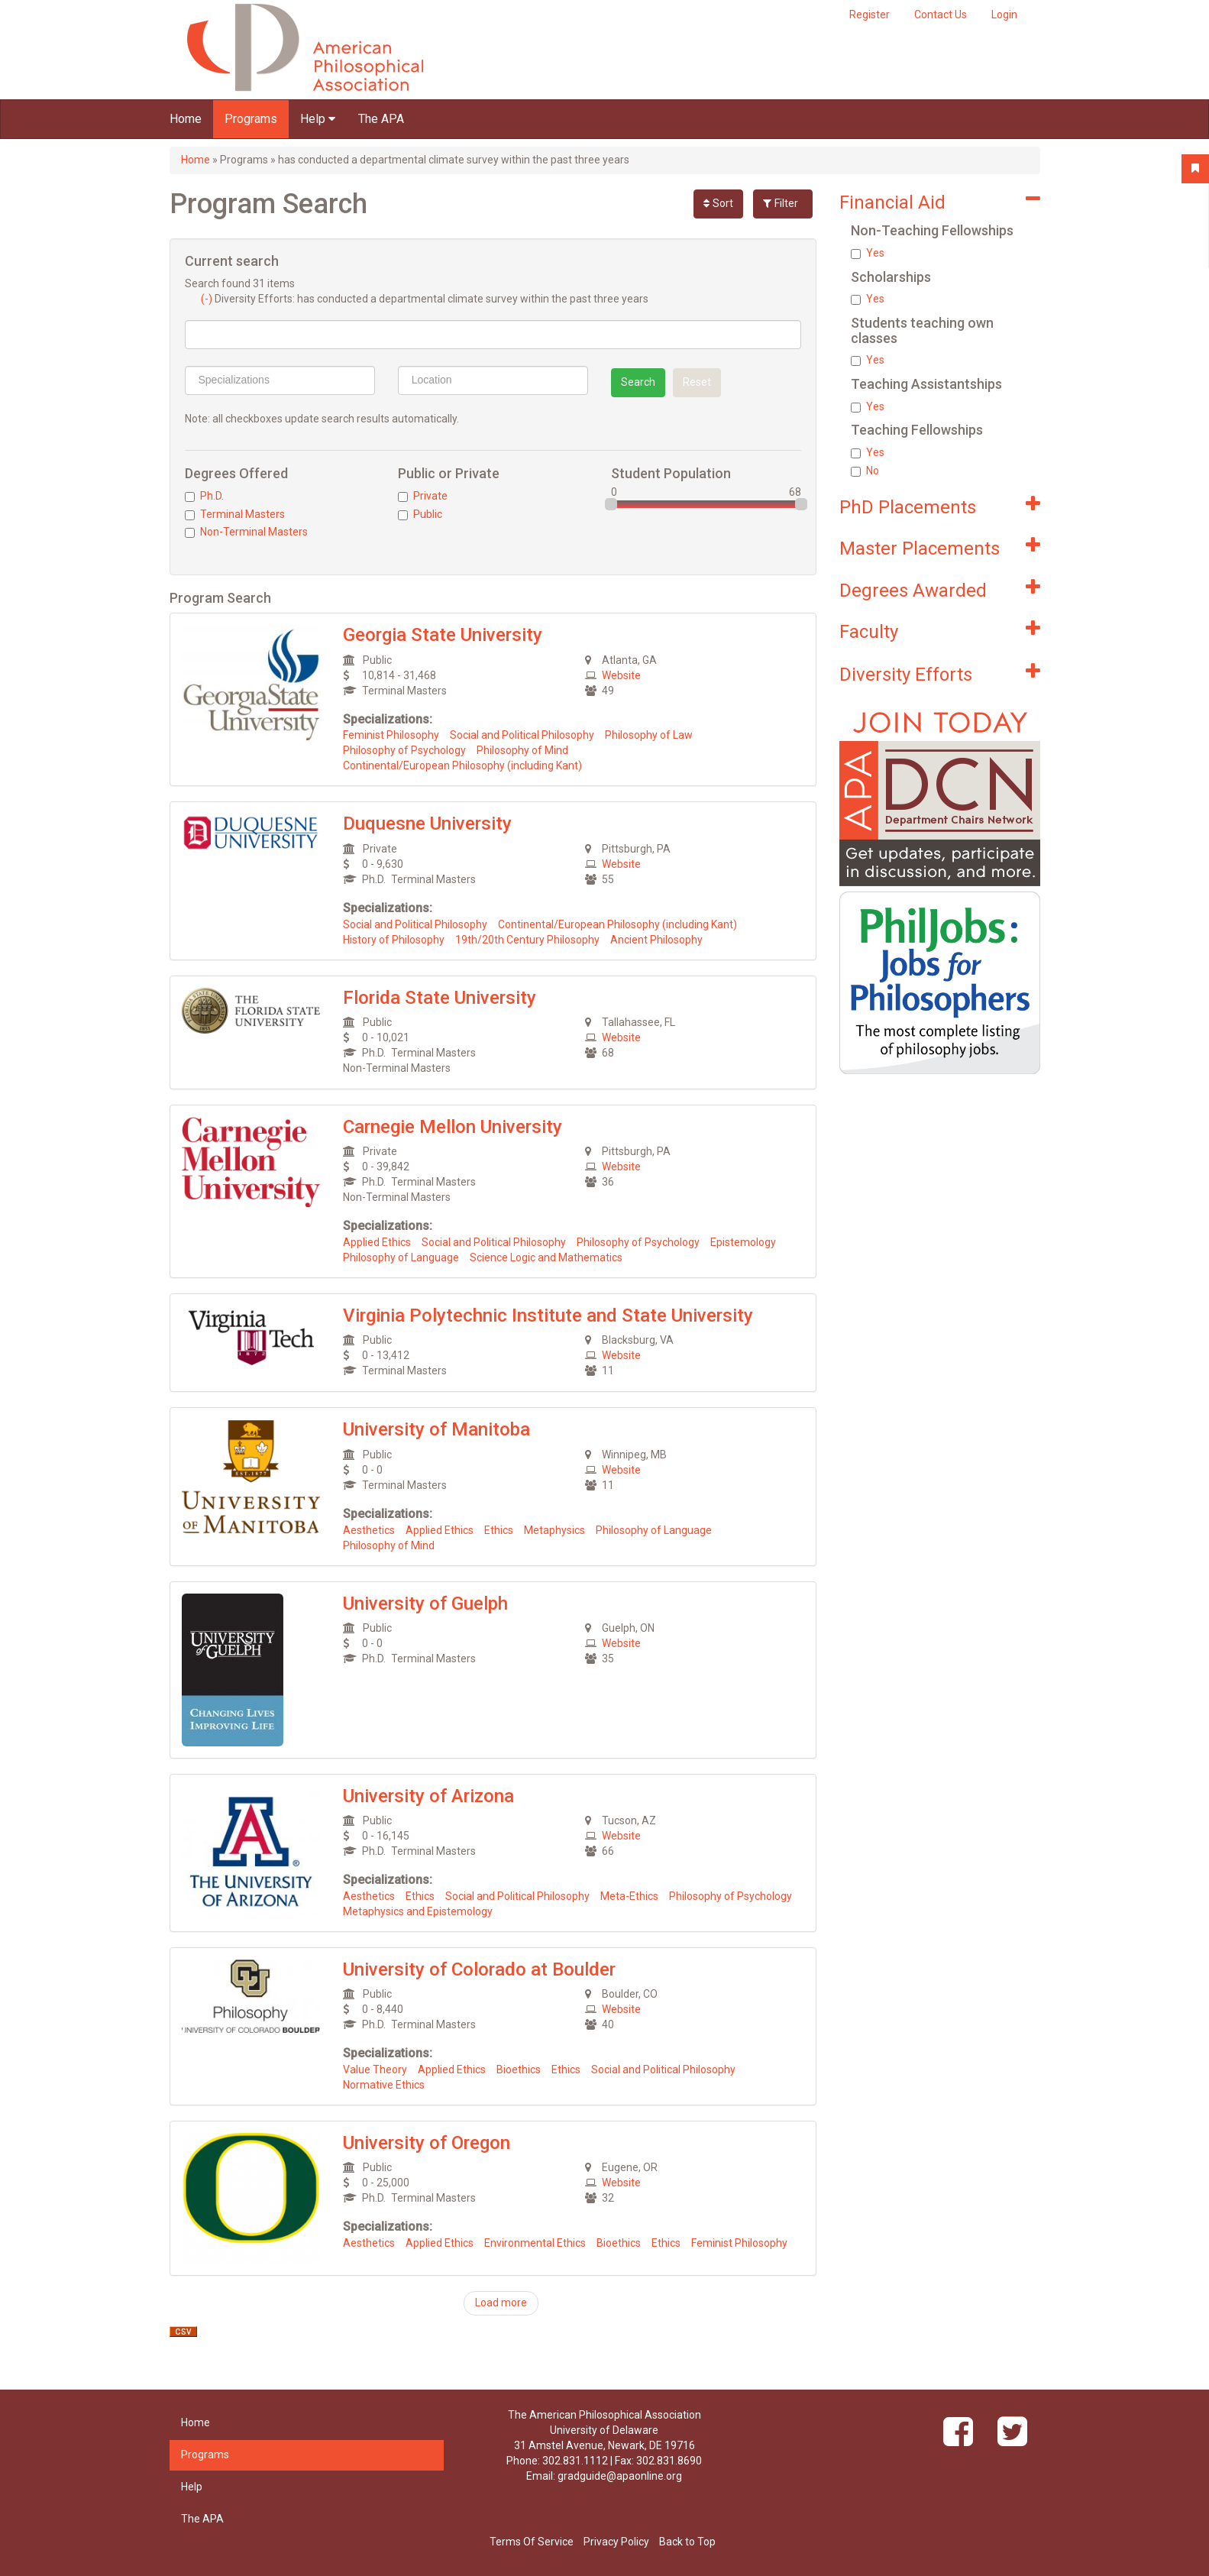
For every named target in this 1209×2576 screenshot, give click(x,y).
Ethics (498, 1530)
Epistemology (743, 1242)
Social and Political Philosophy (522, 735)
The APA (381, 119)
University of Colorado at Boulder (479, 1969)
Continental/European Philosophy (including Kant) (462, 765)
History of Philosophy (393, 940)
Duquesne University (427, 823)
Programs (251, 119)
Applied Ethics (377, 1242)
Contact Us (940, 14)
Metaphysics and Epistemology (418, 1911)
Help (317, 119)
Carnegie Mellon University (452, 1127)
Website (621, 675)
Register (869, 14)
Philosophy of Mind (522, 750)
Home (186, 119)
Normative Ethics (384, 2085)
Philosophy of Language (401, 1257)
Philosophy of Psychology (404, 750)
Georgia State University (442, 635)
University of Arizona (428, 1796)
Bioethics (518, 2069)
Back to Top (687, 2542)
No (865, 470)
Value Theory (375, 2069)
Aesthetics (369, 1530)
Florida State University (439, 997)
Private (423, 496)
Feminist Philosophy (391, 735)
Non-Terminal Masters (246, 532)
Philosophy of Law (649, 735)
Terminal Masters (235, 514)
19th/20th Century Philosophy (527, 940)
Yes (867, 253)
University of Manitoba (436, 1429)
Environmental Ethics (535, 2243)
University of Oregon (426, 2143)
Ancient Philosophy (656, 940)
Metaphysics (554, 1530)
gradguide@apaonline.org (620, 2476)
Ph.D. (204, 496)
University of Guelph (425, 1603)
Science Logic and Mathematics (546, 1257)
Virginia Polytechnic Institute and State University (548, 1315)
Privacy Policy (616, 2542)
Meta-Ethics (629, 1896)
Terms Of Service (532, 2542)
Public (420, 514)
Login (1004, 14)
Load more (501, 2302)
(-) (208, 299)
